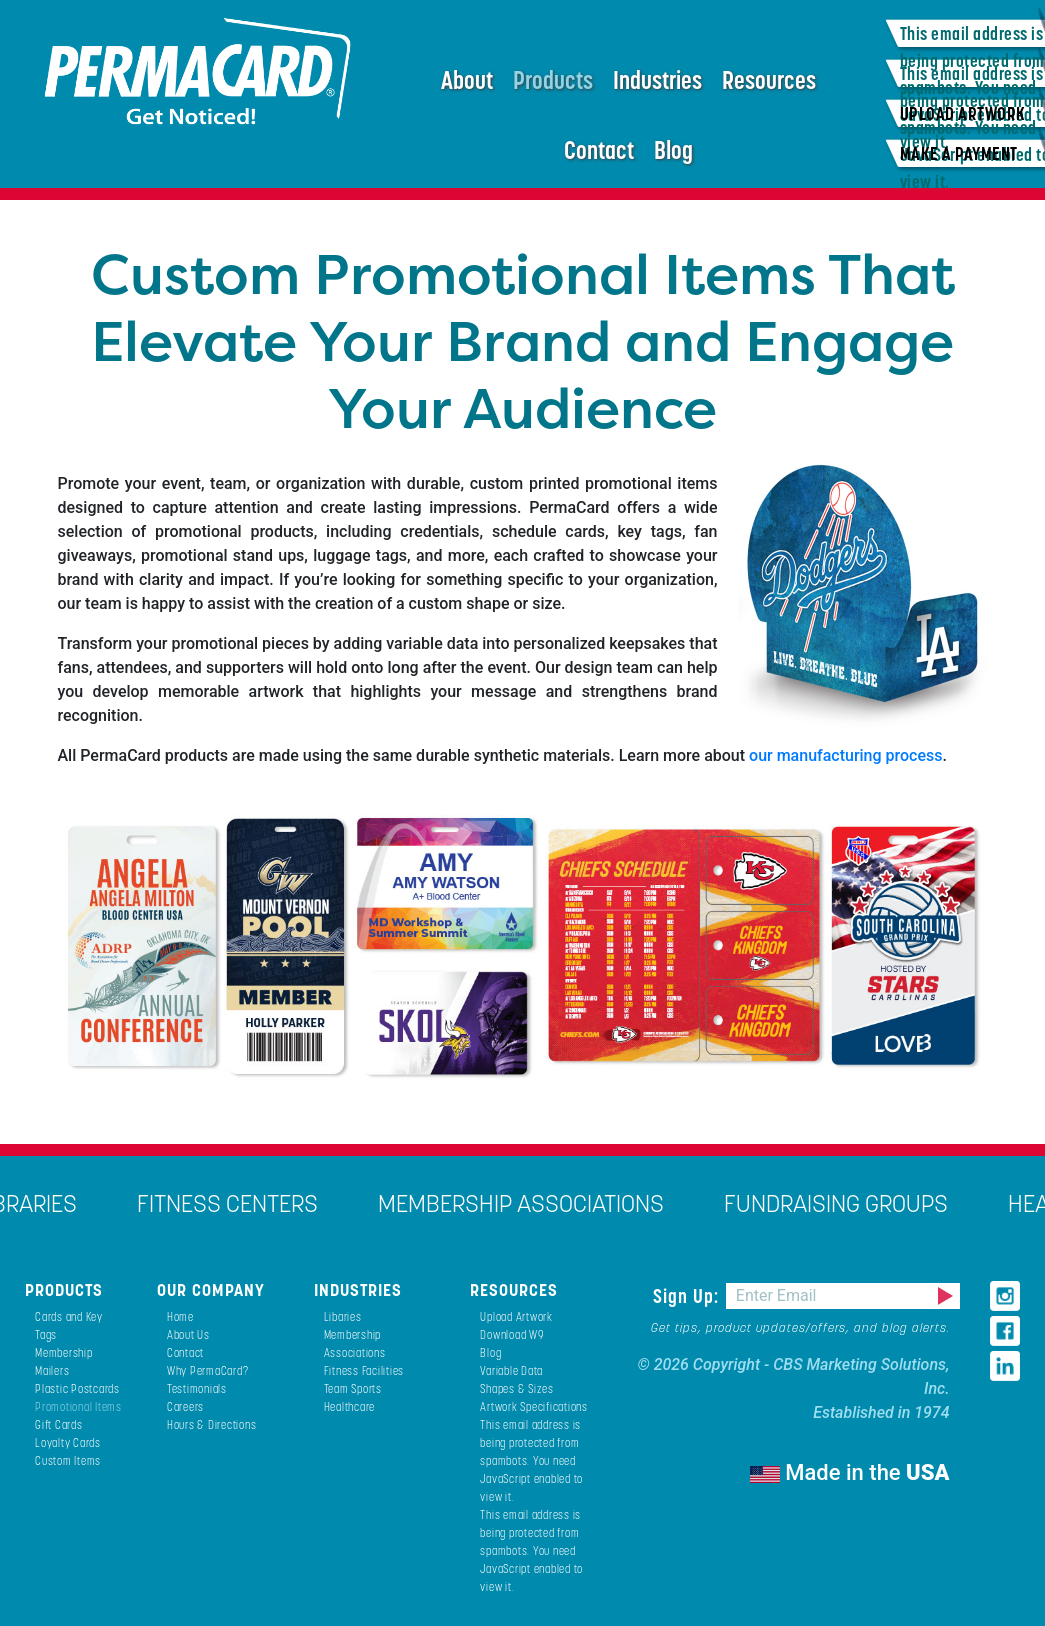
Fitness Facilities (364, 1370)
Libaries (343, 1316)
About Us (188, 1334)
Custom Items (68, 1460)
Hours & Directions (212, 1424)
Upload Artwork (516, 1316)
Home (180, 1316)
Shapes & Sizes (517, 1388)
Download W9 (512, 1334)
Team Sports (353, 1388)
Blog (673, 150)
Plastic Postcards (77, 1388)
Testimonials (197, 1388)
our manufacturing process (845, 755)
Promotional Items (78, 1406)
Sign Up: (688, 1296)
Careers (185, 1406)
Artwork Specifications (534, 1406)
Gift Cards (59, 1424)
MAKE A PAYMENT (959, 153)
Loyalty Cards (68, 1442)
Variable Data (511, 1370)
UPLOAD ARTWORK (963, 113)
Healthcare (350, 1406)
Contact (599, 150)
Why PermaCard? (208, 1370)
